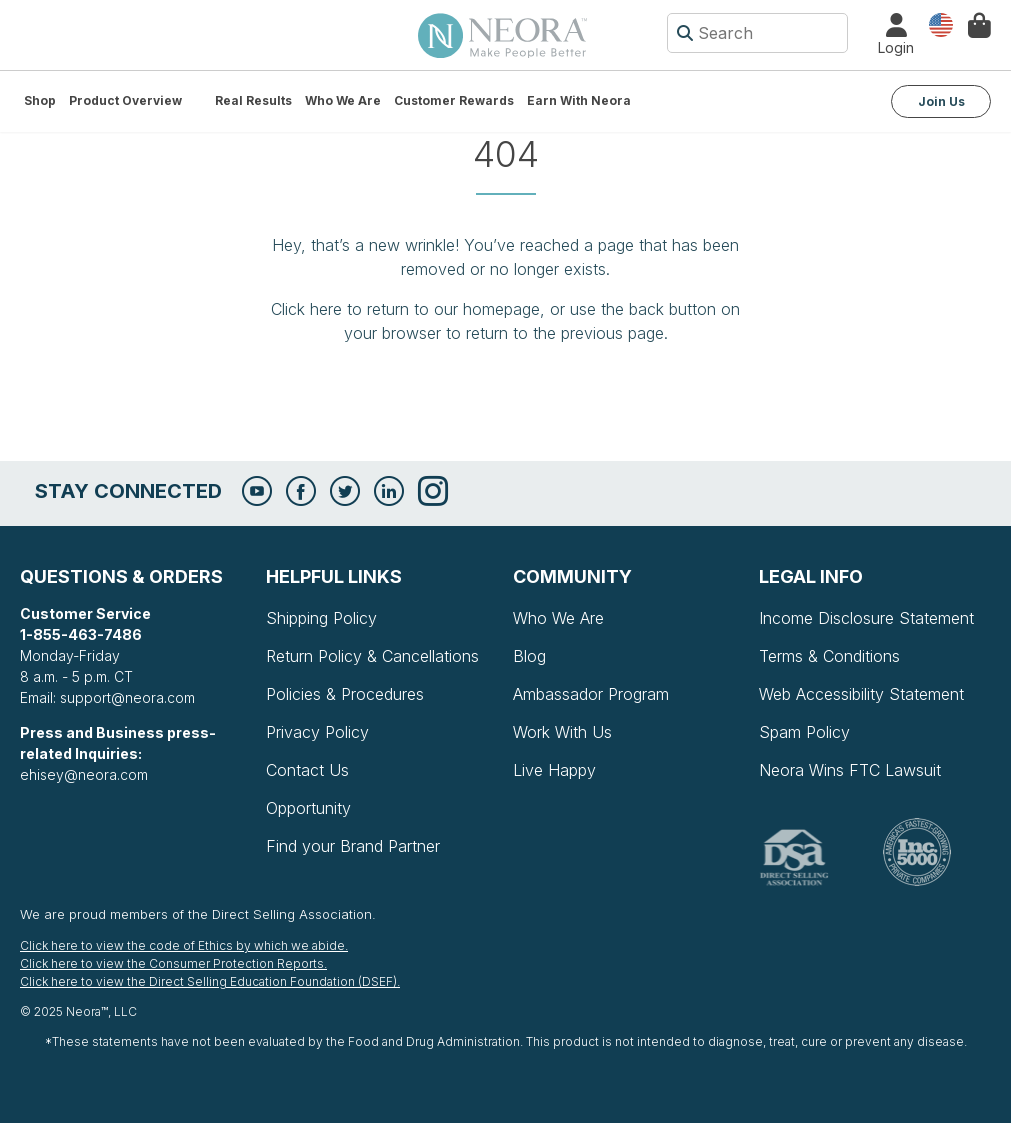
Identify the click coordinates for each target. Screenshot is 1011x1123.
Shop (40, 100)
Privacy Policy (317, 732)
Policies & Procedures (345, 694)
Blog (529, 656)
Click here (306, 309)
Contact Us (307, 770)
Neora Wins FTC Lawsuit (850, 770)
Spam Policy (804, 732)
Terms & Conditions (829, 656)
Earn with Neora (579, 100)
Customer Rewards (454, 100)
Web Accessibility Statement (861, 694)
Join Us (941, 101)
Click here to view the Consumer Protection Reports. (173, 963)
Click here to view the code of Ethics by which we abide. (184, 945)
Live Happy (554, 770)
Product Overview (125, 100)
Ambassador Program (591, 694)
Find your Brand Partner (353, 846)
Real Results (253, 100)
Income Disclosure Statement (866, 618)
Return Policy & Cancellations (372, 656)
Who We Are (343, 100)
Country (941, 23)
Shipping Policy (321, 618)
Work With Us (562, 732)
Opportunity (308, 808)
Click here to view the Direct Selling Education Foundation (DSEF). (210, 981)
